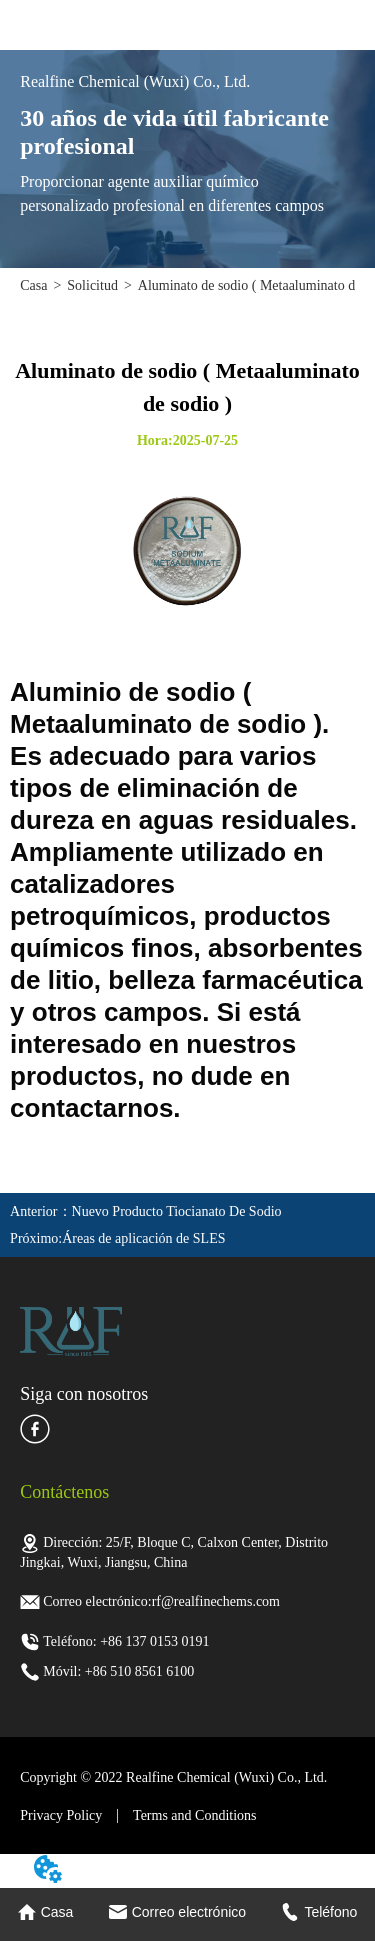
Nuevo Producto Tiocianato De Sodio (177, 1211)
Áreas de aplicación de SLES (143, 1238)
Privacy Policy (61, 1815)
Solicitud (92, 285)
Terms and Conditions (194, 1815)
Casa (33, 285)
